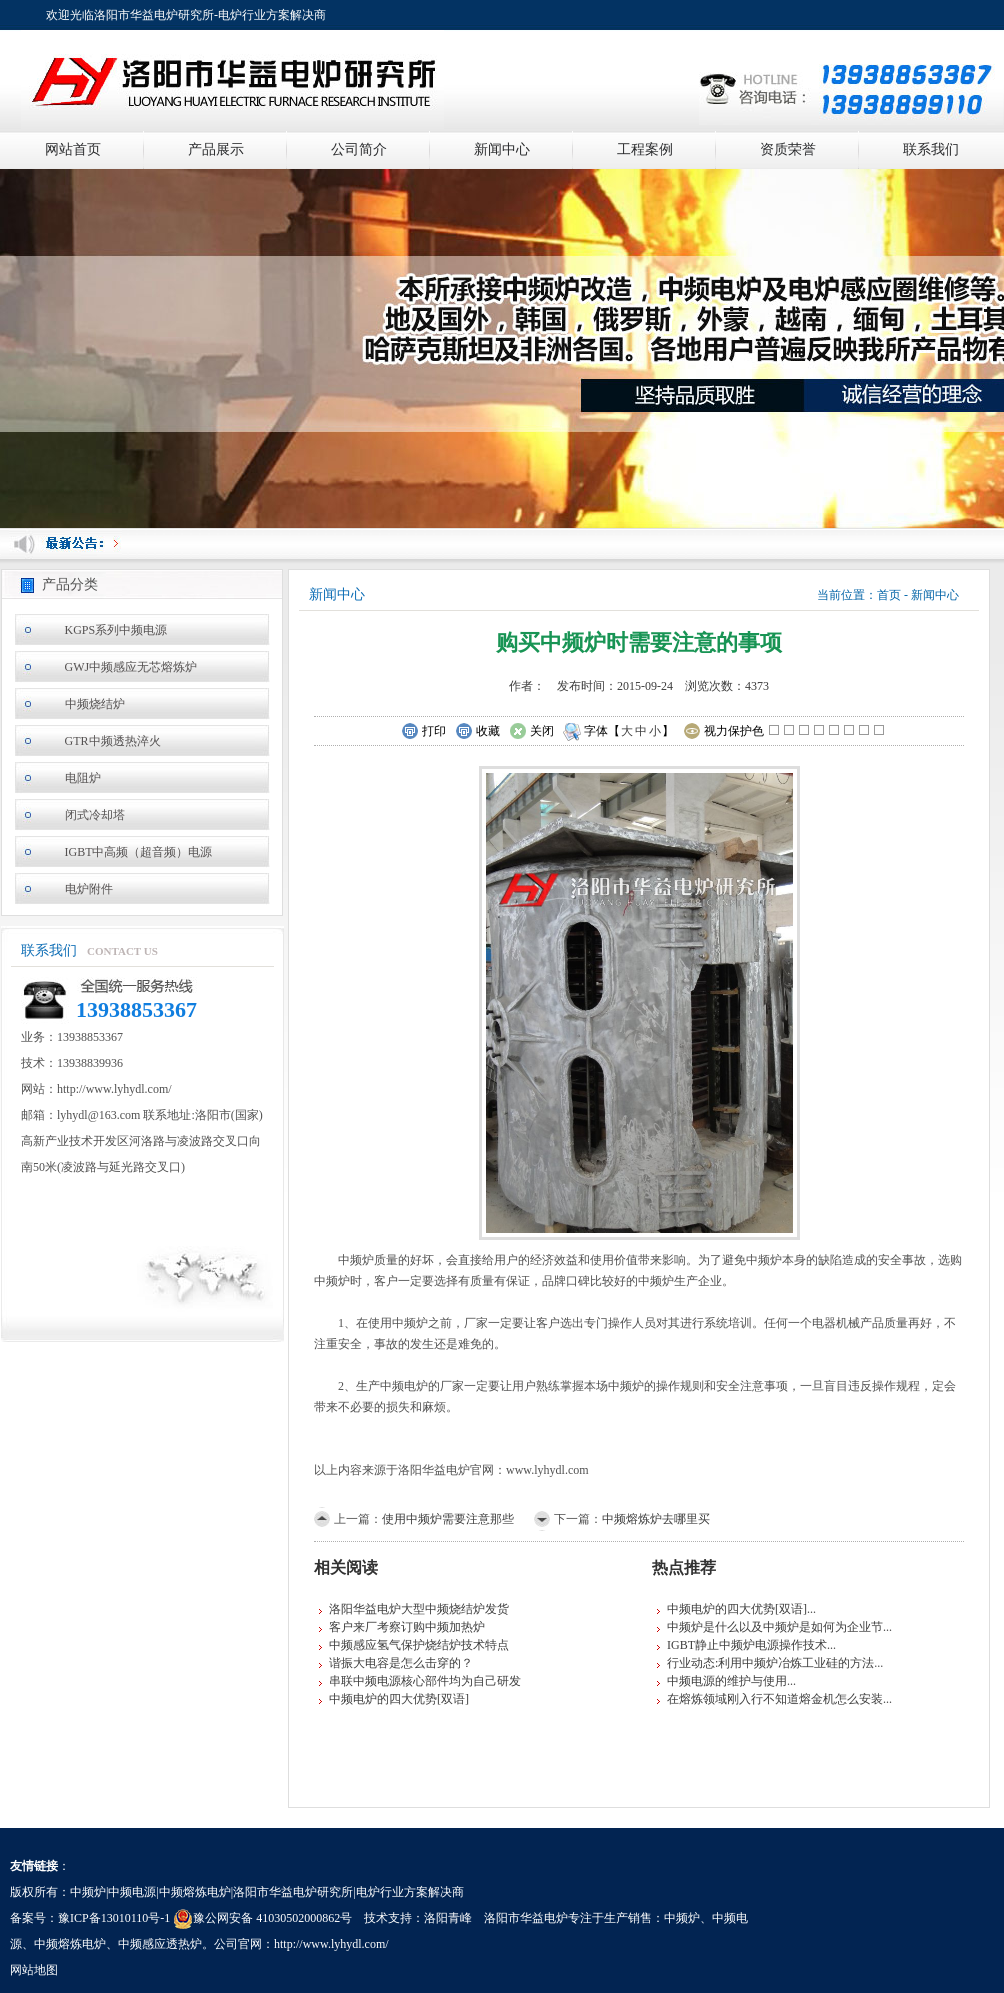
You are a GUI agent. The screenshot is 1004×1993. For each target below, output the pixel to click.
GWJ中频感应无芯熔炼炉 (131, 667)
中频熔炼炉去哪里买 (656, 1519)
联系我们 (931, 149)
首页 (889, 595)
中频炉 (682, 1918)
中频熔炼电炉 (70, 1944)
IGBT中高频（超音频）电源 (139, 852)
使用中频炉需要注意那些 (448, 1519)
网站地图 (34, 1970)
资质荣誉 (788, 149)
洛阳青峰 (448, 1918)
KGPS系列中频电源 (116, 630)
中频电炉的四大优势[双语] (399, 1699)
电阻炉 (83, 778)
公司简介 (359, 149)
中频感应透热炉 (160, 1944)
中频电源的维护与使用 (727, 1681)
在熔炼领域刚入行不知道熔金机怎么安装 (775, 1699)
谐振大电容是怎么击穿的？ (401, 1663)
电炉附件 (89, 889)
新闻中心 (502, 149)
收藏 (477, 732)
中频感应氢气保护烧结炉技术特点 (419, 1645)
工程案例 (645, 149)
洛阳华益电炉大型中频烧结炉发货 (419, 1609)
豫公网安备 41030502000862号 (262, 1918)
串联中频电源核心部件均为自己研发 (425, 1681)
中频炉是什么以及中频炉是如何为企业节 (775, 1627)
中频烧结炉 (95, 704)
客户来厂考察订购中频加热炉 (407, 1627)
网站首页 (73, 149)
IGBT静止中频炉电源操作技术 (747, 1645)
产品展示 (216, 149)
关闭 (531, 732)
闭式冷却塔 (95, 815)
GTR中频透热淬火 (113, 741)
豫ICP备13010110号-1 (114, 1918)
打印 (423, 732)
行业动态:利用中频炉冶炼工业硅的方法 (770, 1663)
